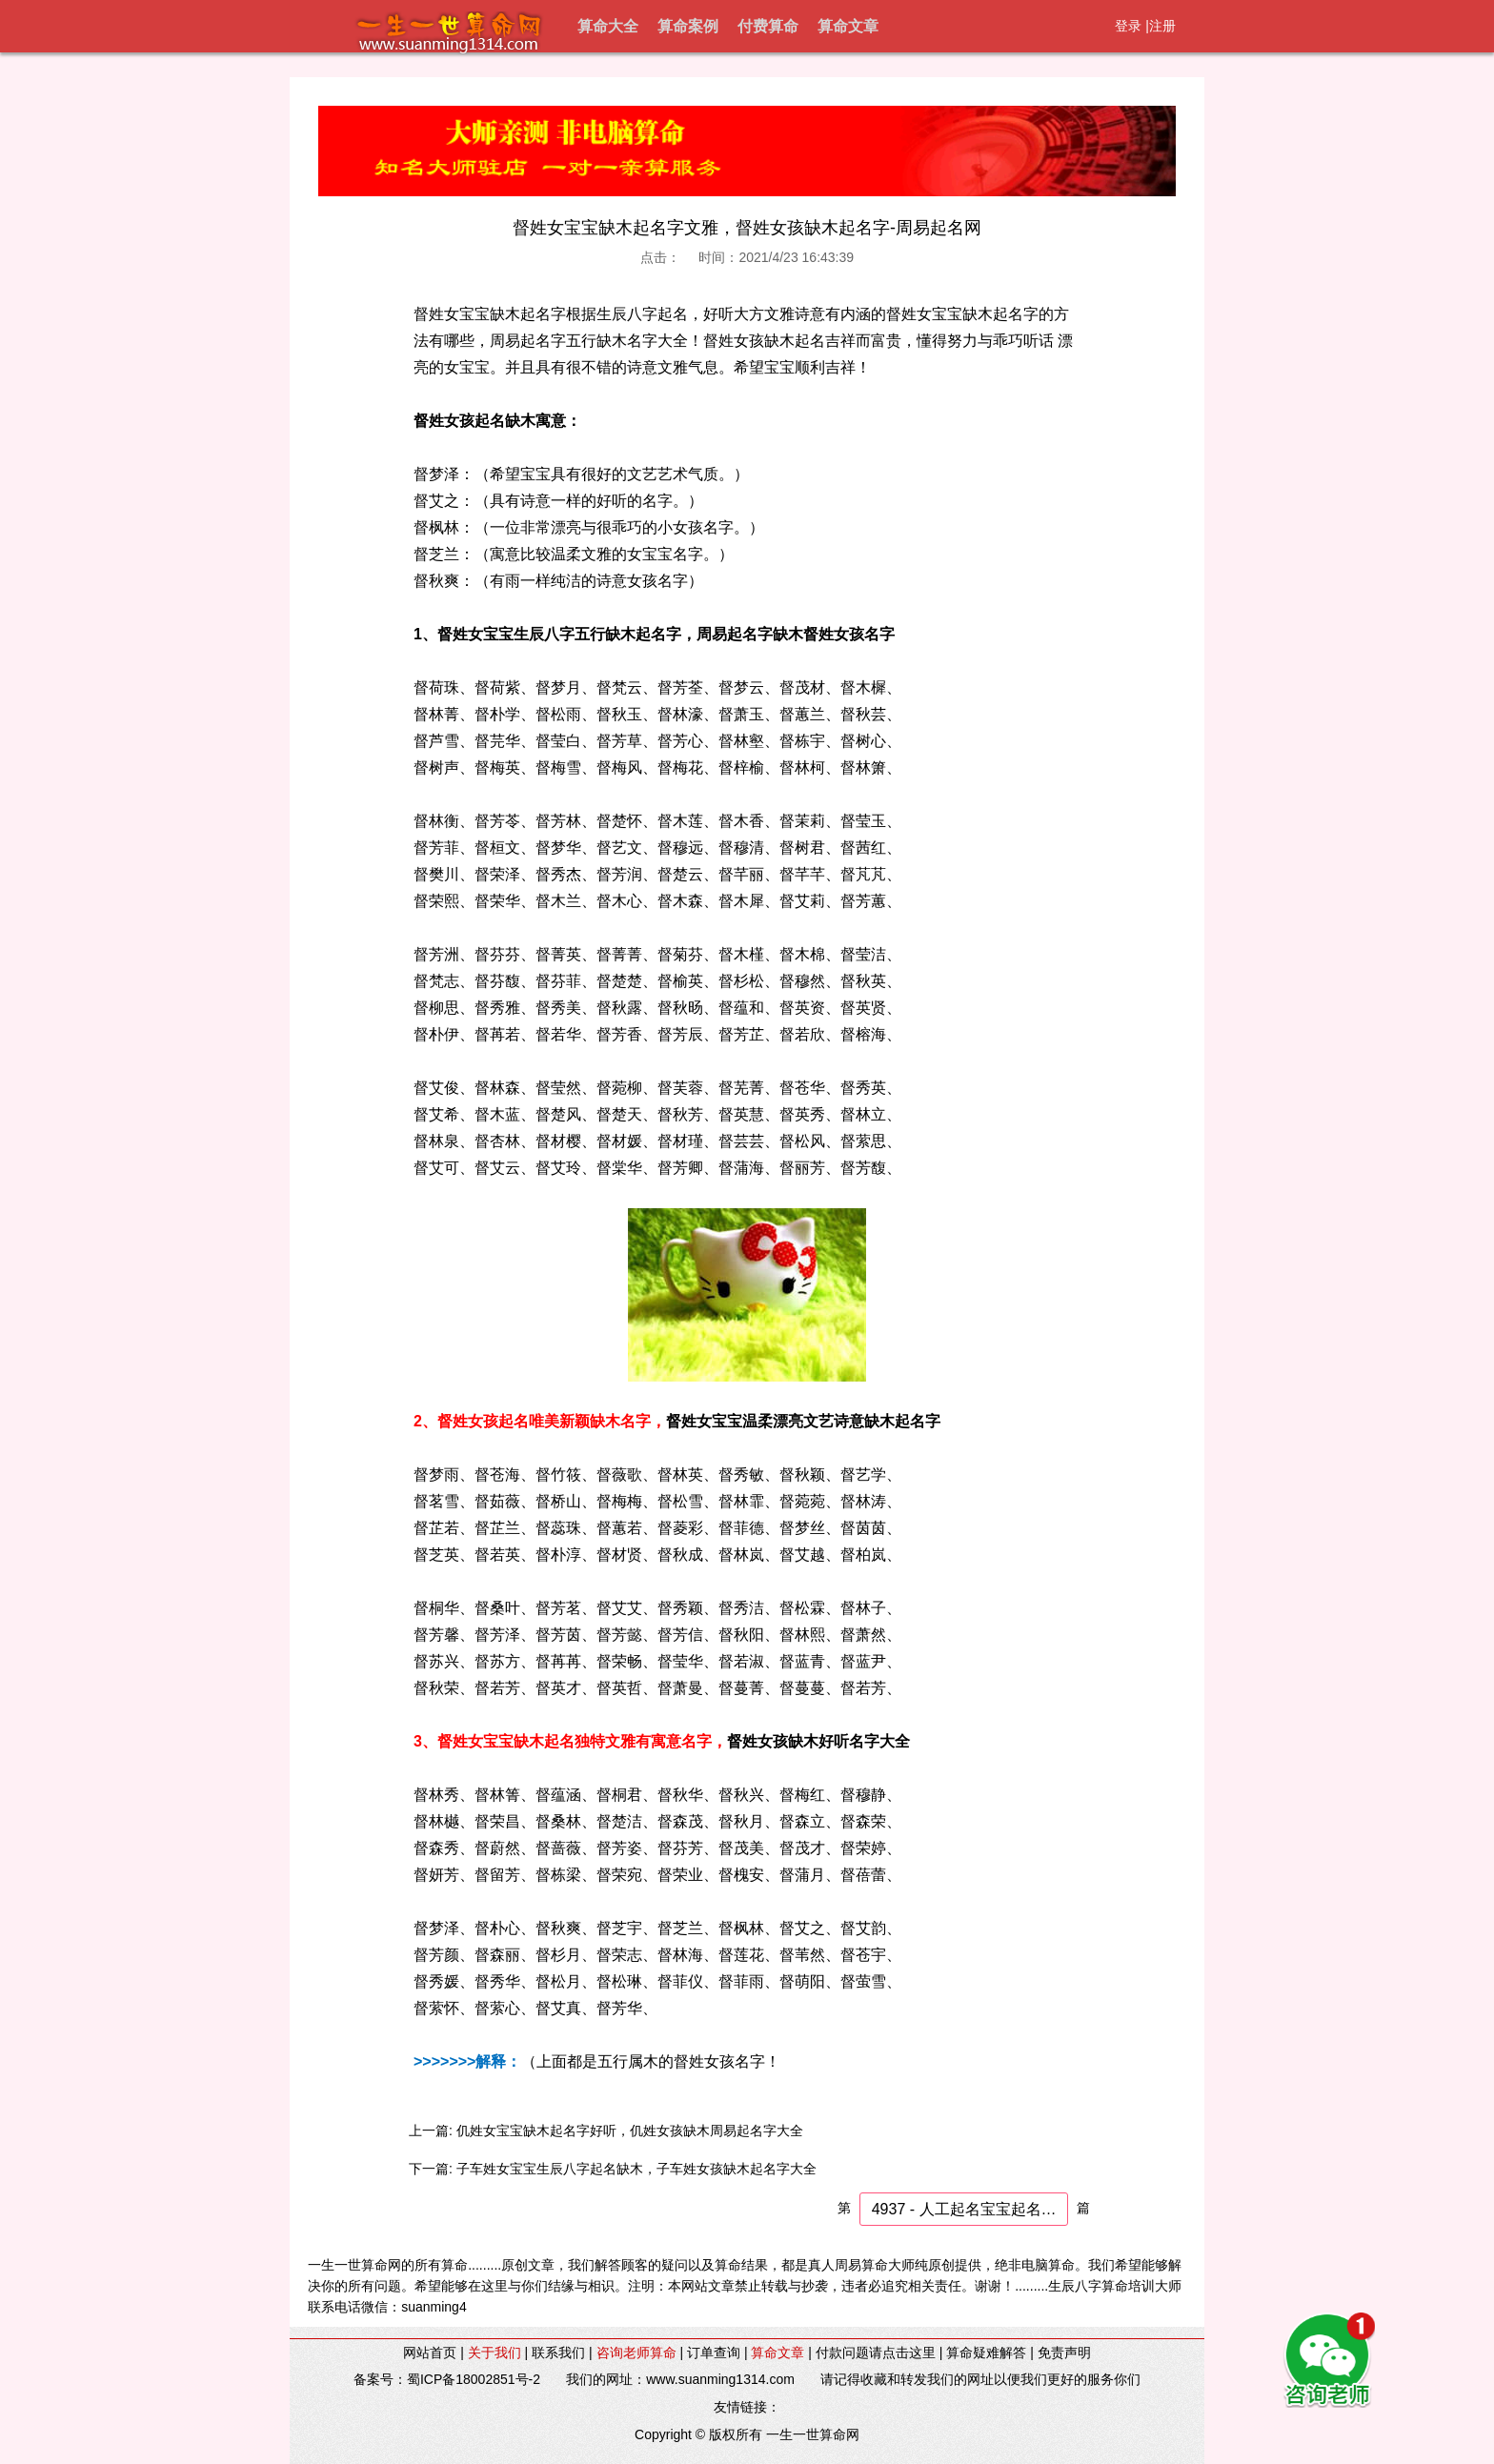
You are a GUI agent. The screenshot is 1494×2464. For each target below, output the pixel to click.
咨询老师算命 (636, 2352)
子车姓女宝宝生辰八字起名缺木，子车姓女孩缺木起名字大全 (636, 2168)
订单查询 (713, 2352)
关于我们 (494, 2352)
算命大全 (607, 26)
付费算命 (767, 26)
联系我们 (558, 2352)
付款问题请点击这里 (876, 2352)
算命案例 (687, 26)
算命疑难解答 (986, 2352)
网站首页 (429, 2352)
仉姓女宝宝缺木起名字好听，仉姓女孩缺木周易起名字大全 (629, 2130)
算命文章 (848, 26)
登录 (1128, 25)
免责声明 (1064, 2352)
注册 (1162, 25)
